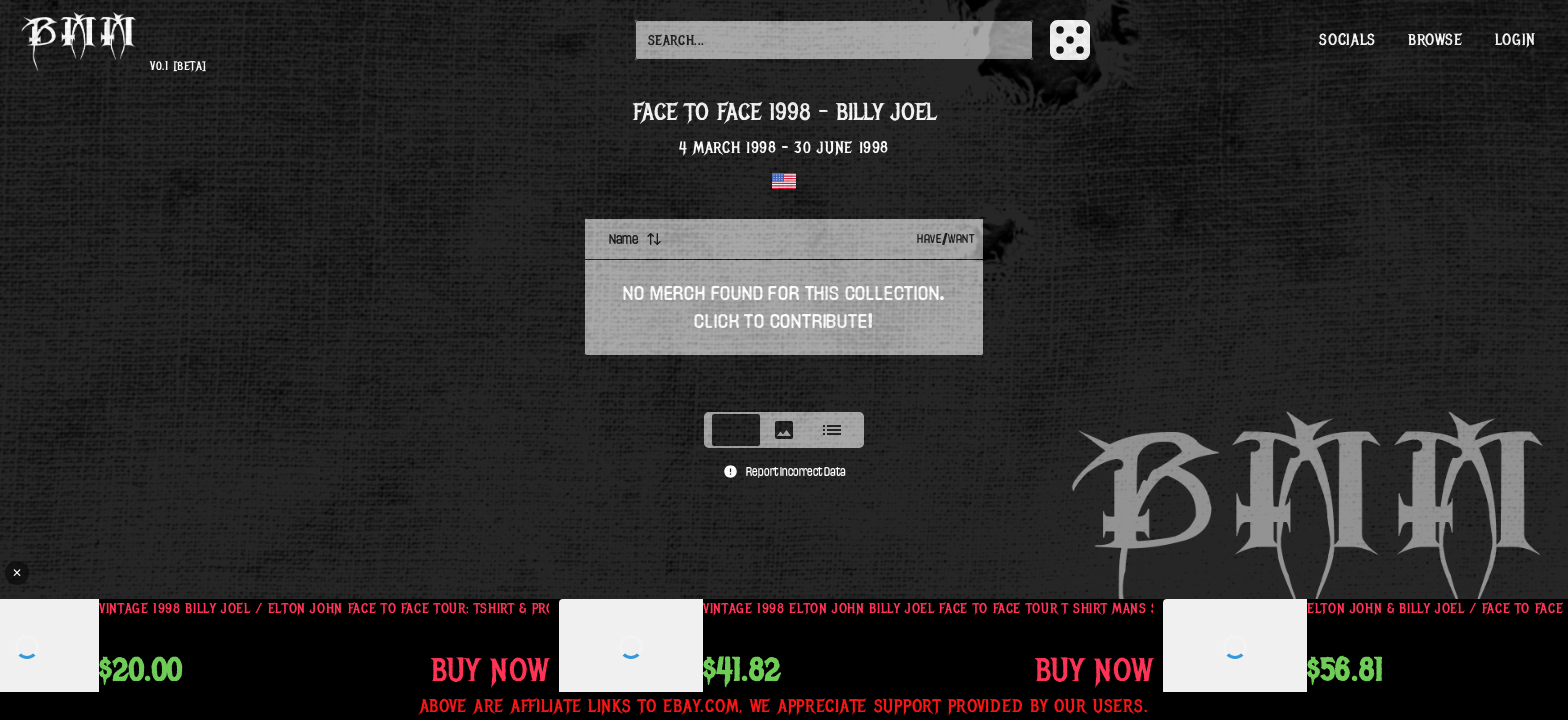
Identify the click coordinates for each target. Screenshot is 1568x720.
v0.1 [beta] (178, 66)
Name (635, 239)
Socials (1347, 40)
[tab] (736, 430)
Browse (1435, 40)
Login (1515, 40)
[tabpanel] (784, 309)
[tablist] (784, 430)
